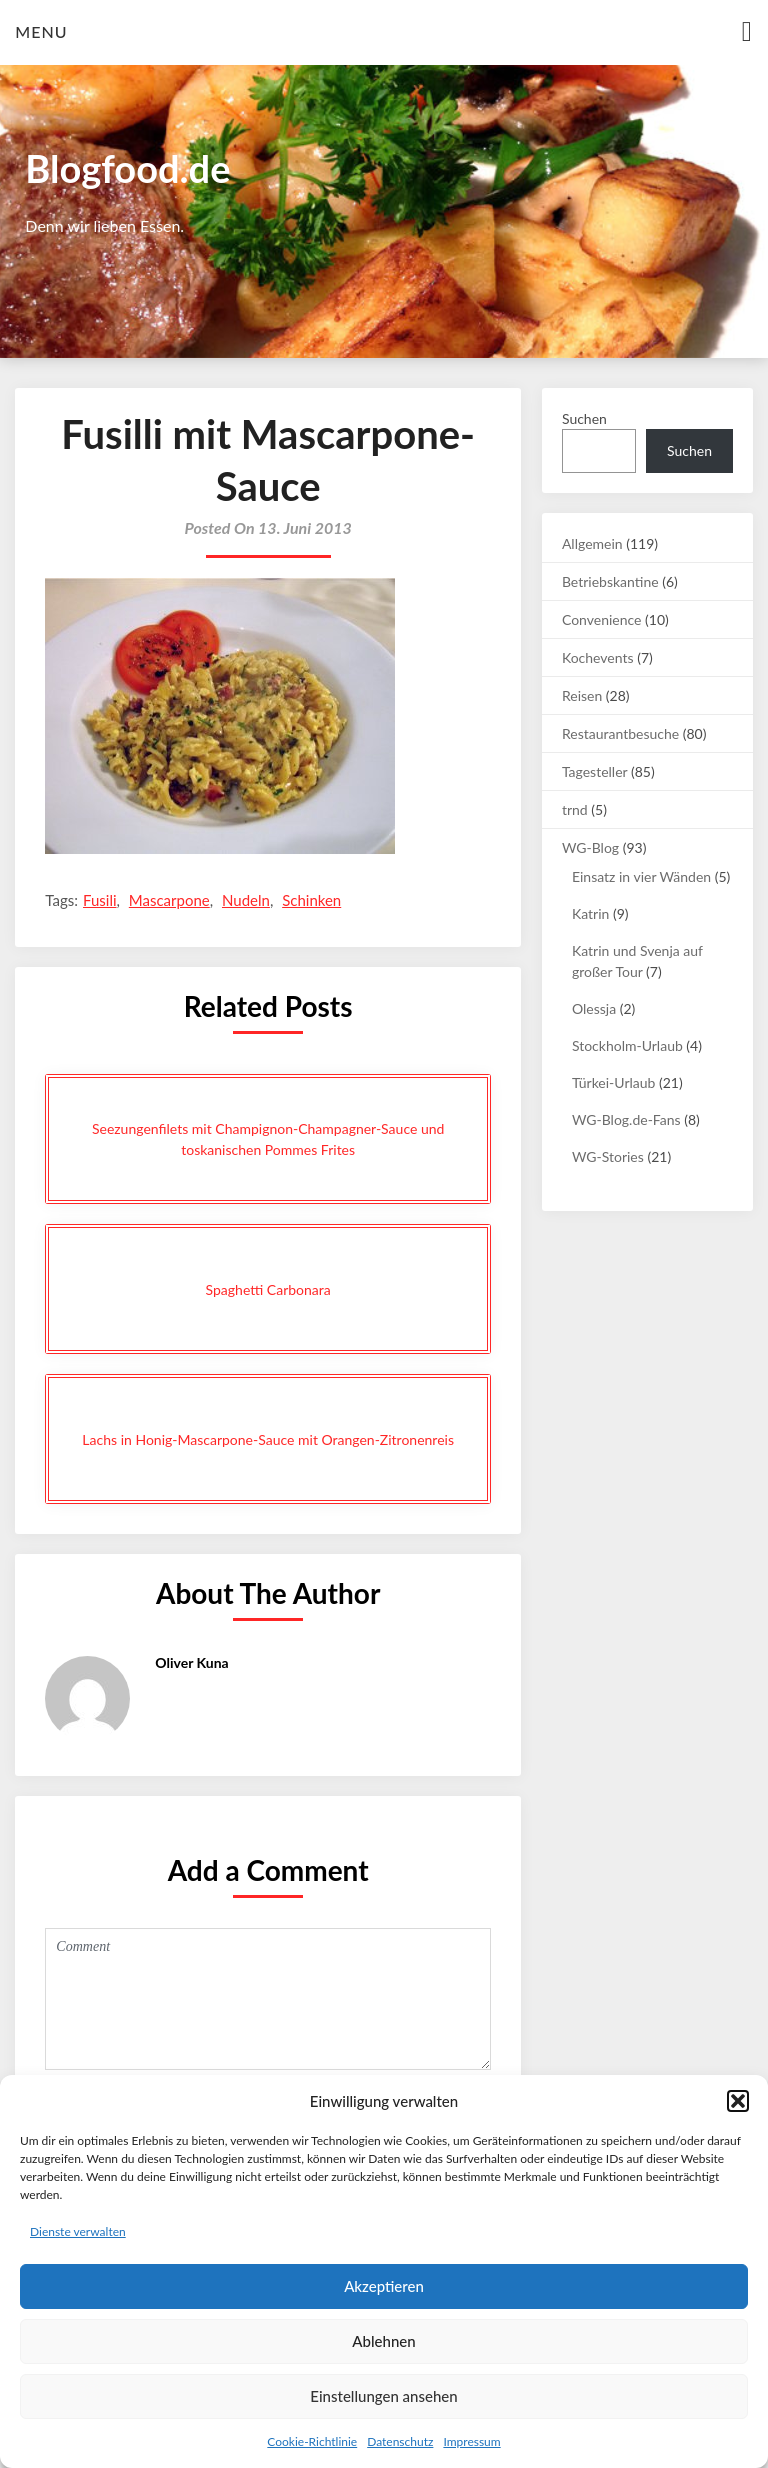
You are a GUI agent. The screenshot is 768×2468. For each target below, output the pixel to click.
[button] (738, 2101)
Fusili (100, 900)
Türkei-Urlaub (613, 1082)
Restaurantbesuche (620, 733)
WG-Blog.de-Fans (626, 1119)
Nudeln (246, 900)
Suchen (584, 418)
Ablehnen (383, 2341)
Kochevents (598, 657)
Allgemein (592, 543)
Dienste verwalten (78, 2231)
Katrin (590, 913)
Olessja (594, 1008)
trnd (575, 809)
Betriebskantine (610, 581)
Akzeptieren (384, 2286)
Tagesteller (594, 771)
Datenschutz (400, 2441)
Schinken (311, 900)
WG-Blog (590, 847)
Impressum (471, 2441)
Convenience (602, 619)
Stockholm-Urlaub (627, 1045)
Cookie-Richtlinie (312, 2441)
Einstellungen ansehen (383, 2396)
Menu (41, 31)
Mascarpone (169, 900)
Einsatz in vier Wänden (641, 876)
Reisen (582, 695)
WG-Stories (608, 1156)
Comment (268, 1999)
